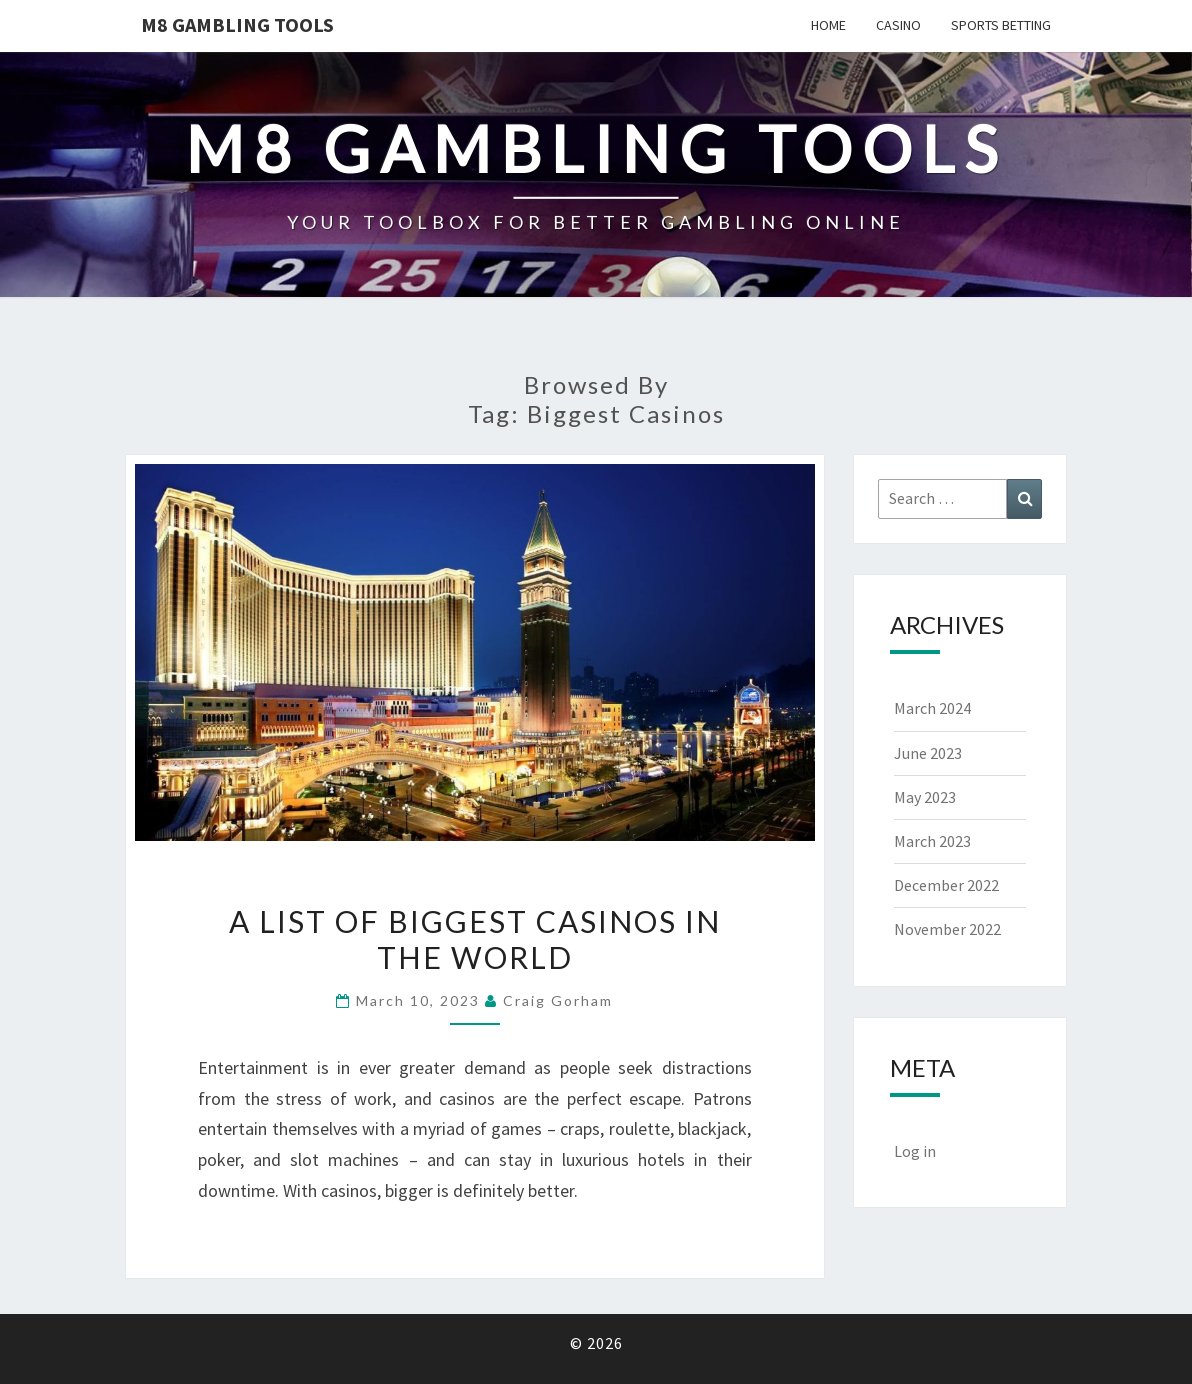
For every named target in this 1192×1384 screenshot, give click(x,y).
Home (828, 25)
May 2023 (925, 797)
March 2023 (932, 841)
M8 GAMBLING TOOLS (237, 24)
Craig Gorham (558, 1000)
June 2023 (928, 753)
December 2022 (946, 885)
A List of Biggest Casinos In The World (475, 939)
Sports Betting (1001, 25)
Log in (915, 1151)
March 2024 (932, 708)
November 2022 (947, 929)
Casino (898, 25)
